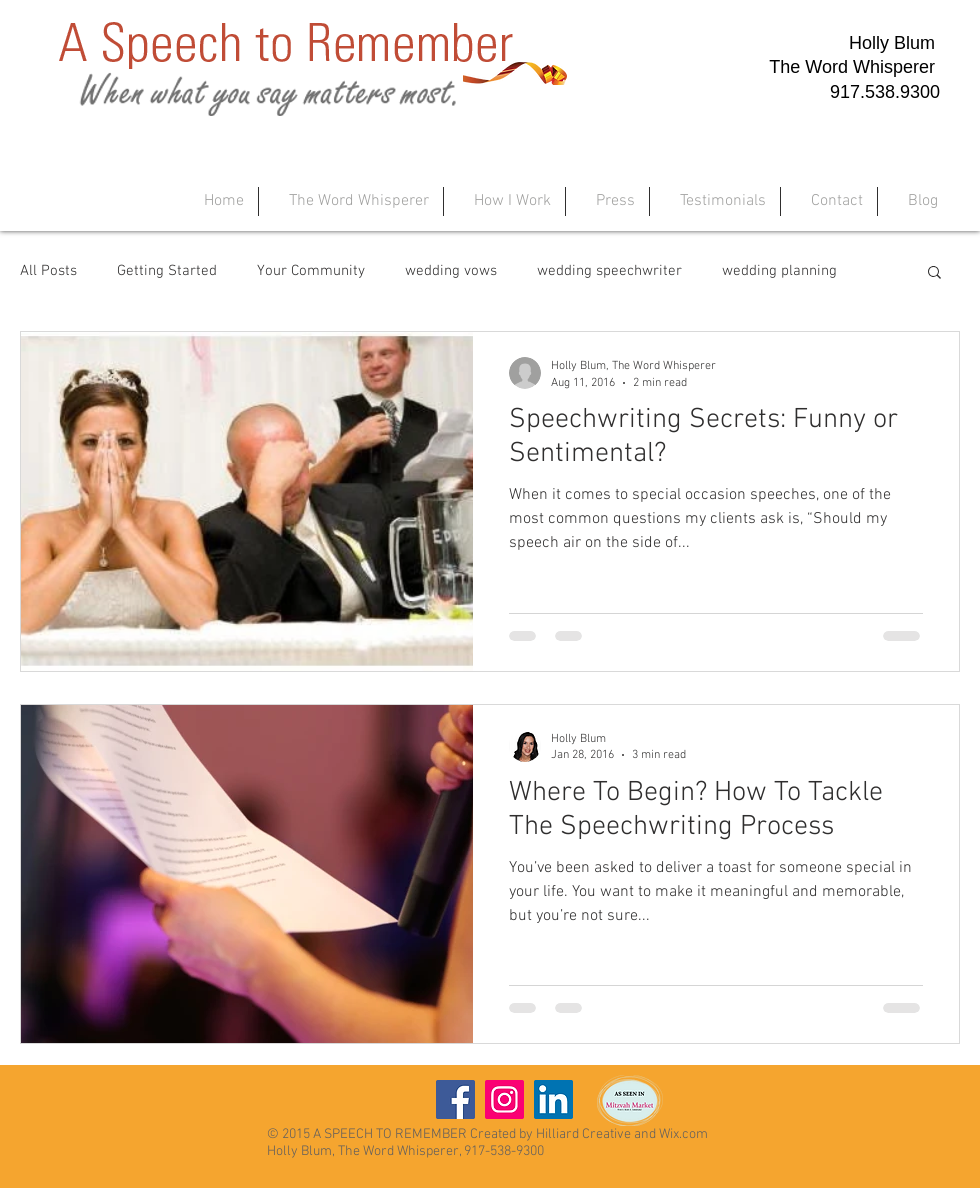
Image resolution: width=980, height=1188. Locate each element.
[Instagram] (504, 1099)
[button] (934, 273)
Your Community (311, 271)
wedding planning (779, 271)
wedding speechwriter (609, 271)
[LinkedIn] (553, 1099)
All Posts (48, 271)
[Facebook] (455, 1099)
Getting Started (167, 271)
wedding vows (451, 271)
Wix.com (683, 1134)
